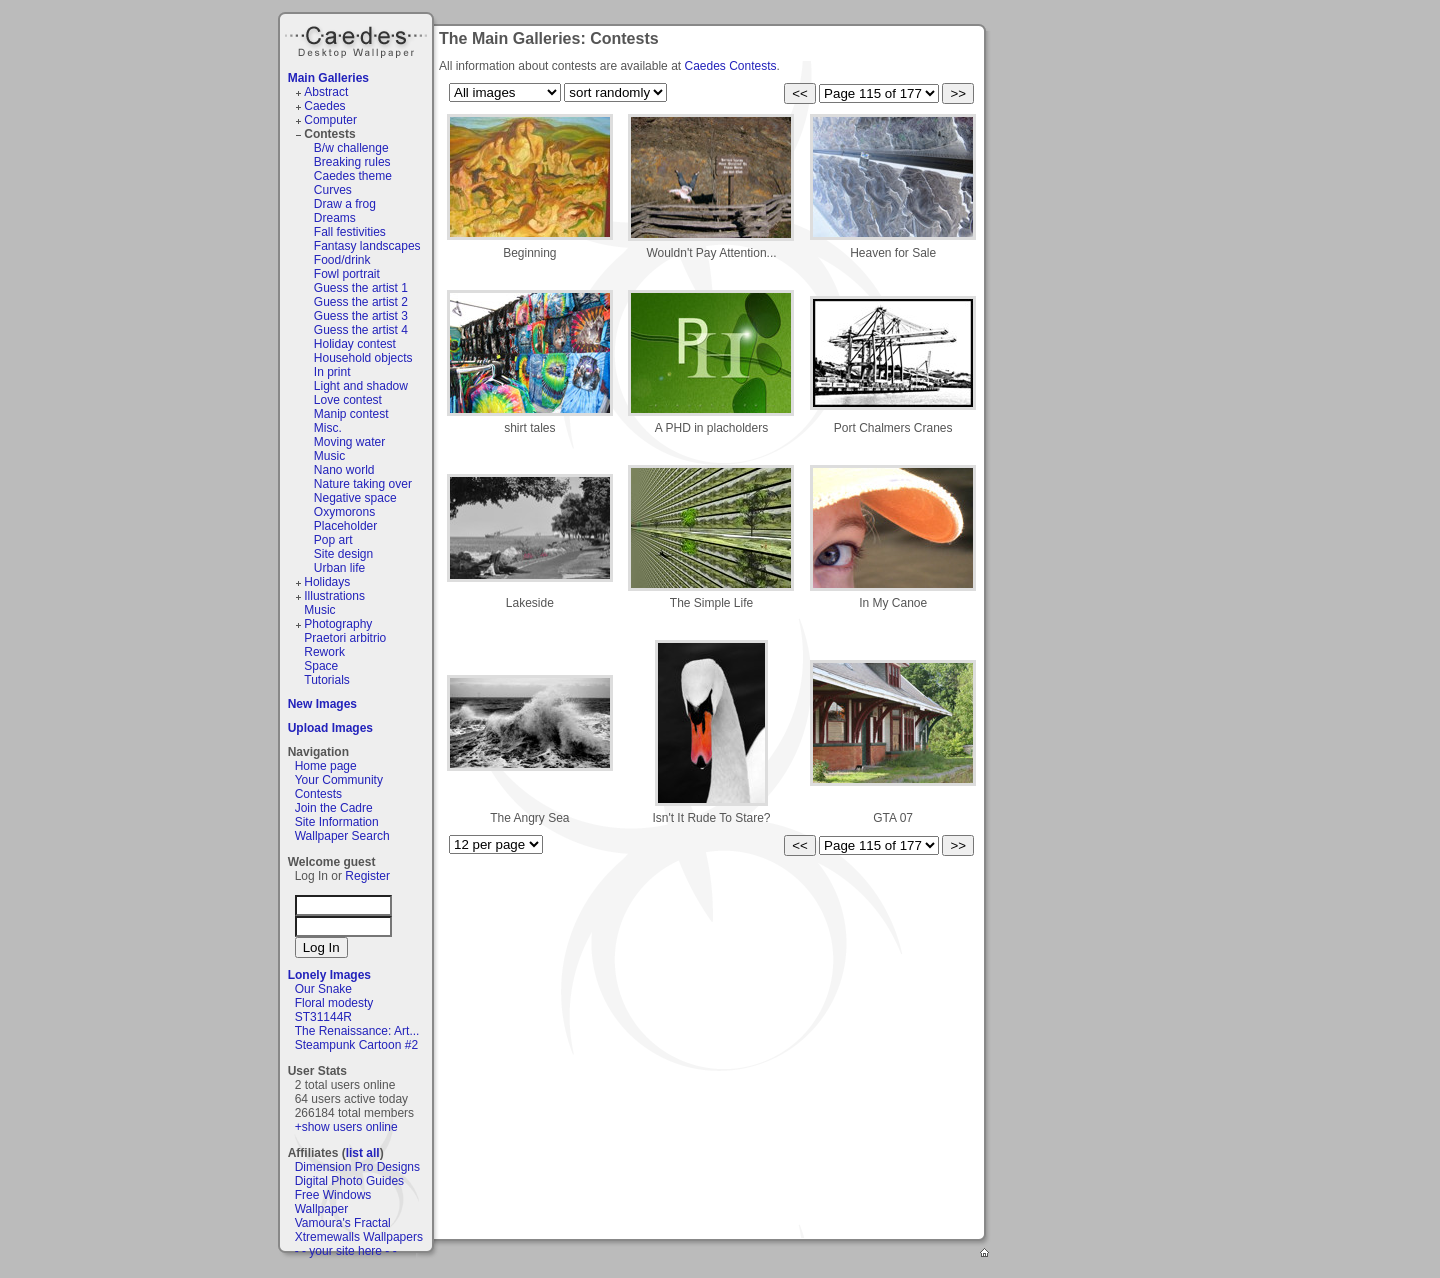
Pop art (333, 540)
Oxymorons (344, 512)
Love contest (348, 400)
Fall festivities (350, 232)
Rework (324, 652)
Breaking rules (352, 162)
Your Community (339, 780)
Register (367, 876)
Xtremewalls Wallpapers (359, 1237)
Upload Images (330, 728)
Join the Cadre (334, 808)
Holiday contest (355, 344)
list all (363, 1153)
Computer (330, 120)
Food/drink (342, 260)
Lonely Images (329, 975)
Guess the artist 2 (361, 302)
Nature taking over (363, 484)
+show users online (346, 1127)
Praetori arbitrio (345, 638)
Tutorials (327, 680)
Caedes (358, 39)
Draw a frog (345, 204)
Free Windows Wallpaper (333, 1202)
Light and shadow (361, 386)
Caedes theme (353, 176)
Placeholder (345, 526)
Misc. (328, 428)
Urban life (339, 568)
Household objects (363, 358)
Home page (326, 766)
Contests (329, 134)
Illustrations (334, 596)
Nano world (344, 470)
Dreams (335, 218)
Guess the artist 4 (361, 330)
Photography (338, 624)
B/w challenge (351, 148)
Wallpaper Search (342, 836)
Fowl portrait (347, 274)
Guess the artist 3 (361, 316)
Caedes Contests (730, 66)
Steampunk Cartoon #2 (356, 1045)
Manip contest (351, 414)
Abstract (326, 92)
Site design (343, 554)
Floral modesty (334, 1003)
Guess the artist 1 (361, 288)
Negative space (355, 498)
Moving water (349, 442)
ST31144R (323, 1017)
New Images (322, 704)
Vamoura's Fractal (343, 1223)
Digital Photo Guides (349, 1181)
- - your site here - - (346, 1251)
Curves (333, 190)
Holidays (327, 582)
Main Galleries (328, 78)
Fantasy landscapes (367, 246)
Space (321, 666)
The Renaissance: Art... (357, 1031)
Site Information (337, 822)
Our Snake (323, 989)
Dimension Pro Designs (357, 1167)
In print (332, 372)
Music (329, 456)
